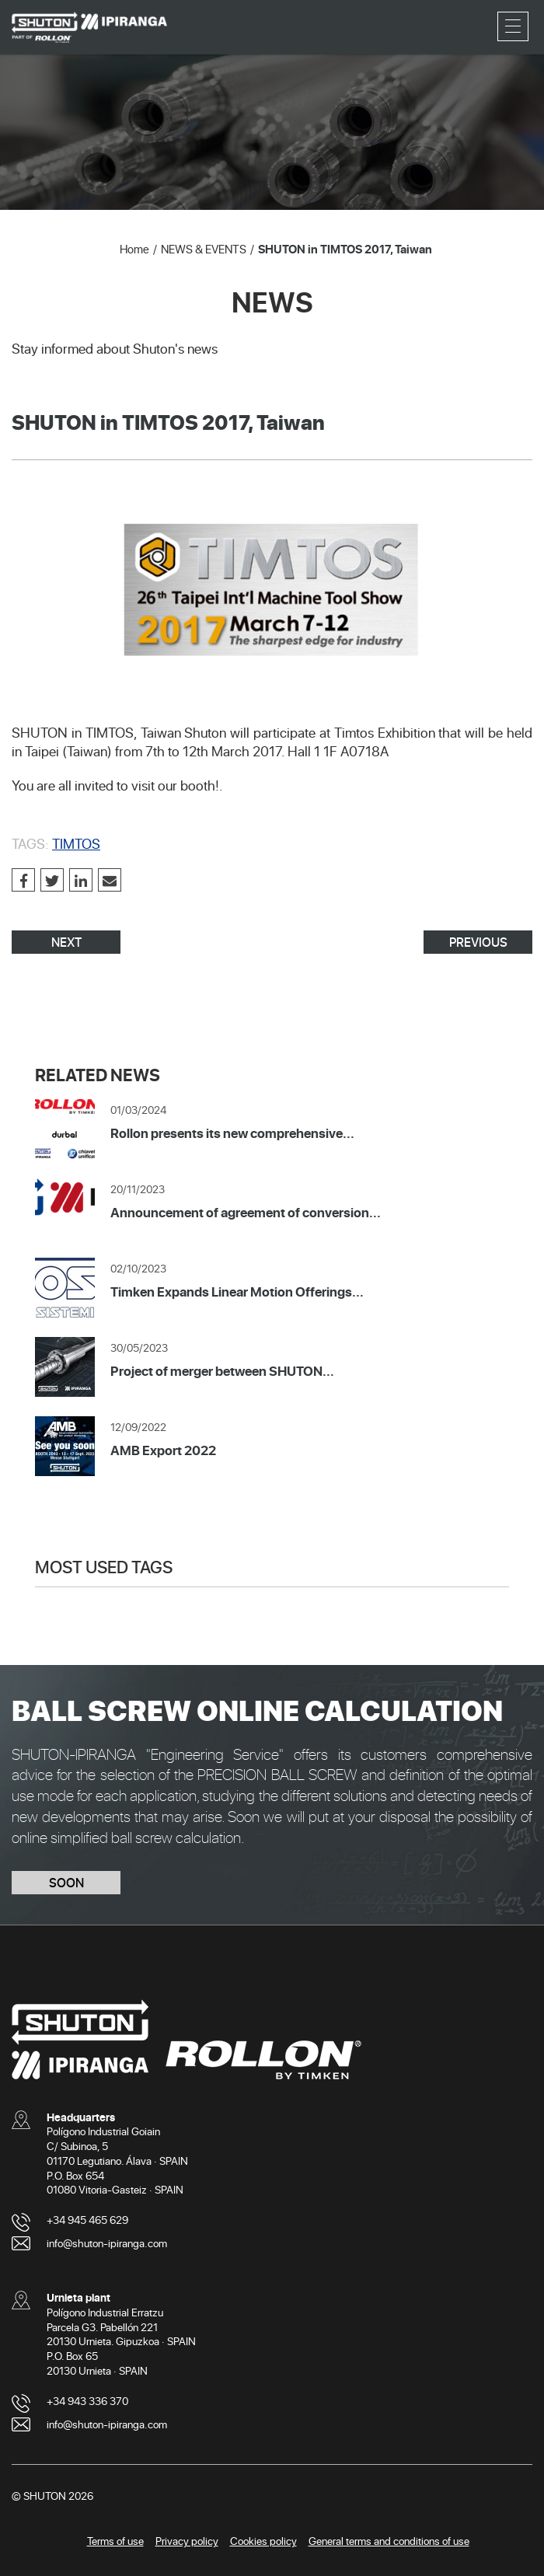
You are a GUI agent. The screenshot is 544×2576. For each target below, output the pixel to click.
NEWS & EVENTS (203, 249)
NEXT (66, 942)
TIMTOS (76, 843)
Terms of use (115, 2540)
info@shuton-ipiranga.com (107, 2243)
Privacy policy (186, 2540)
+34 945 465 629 (87, 2219)
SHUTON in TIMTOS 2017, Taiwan (345, 249)
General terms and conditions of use (389, 2540)
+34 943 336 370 (87, 2400)
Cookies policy (263, 2540)
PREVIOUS (478, 942)
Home (134, 249)
